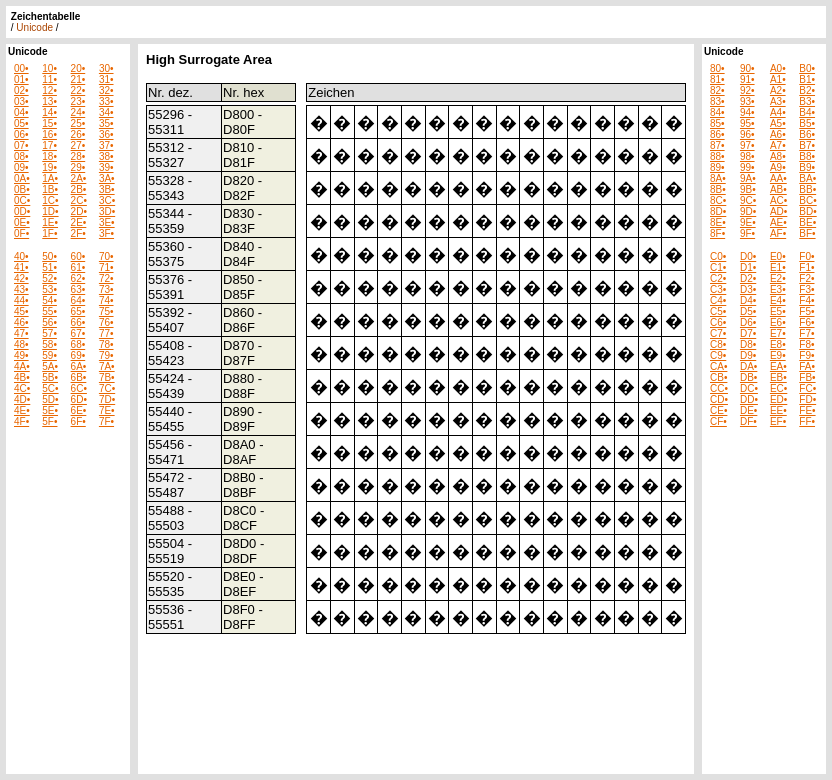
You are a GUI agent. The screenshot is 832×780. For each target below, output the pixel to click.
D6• (748, 322)
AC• (778, 200)
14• (49, 112)
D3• (748, 289)
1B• (50, 189)
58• (49, 344)
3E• (107, 222)
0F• (21, 233)
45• (21, 311)
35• (106, 123)
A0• (778, 68)
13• (49, 101)
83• (717, 101)
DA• (748, 366)
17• (49, 145)
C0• (718, 256)
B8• (807, 156)
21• (78, 79)
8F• (717, 233)
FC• (807, 388)
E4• (778, 300)
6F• (78, 421)
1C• (50, 200)
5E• (50, 410)
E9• (778, 355)
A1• (778, 79)
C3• (718, 289)
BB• (807, 189)
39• (106, 167)
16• (49, 134)
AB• (778, 189)
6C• (79, 388)
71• (106, 267)
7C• (107, 388)
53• (49, 289)
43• (21, 289)
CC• (719, 388)
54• (49, 300)
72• (106, 278)
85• (717, 123)
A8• (778, 156)
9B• (748, 189)
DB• (748, 377)
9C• (748, 200)
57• (49, 333)
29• (78, 167)
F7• (806, 333)
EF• (778, 421)
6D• (79, 399)
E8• (778, 344)
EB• (778, 377)
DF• (748, 421)
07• (21, 145)
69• (78, 355)
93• (747, 101)
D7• (748, 333)
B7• (807, 145)
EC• (778, 388)
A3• (778, 101)
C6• (718, 322)
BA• (807, 178)
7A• (107, 366)
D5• (748, 311)
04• (21, 112)
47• (21, 333)
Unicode (34, 27)
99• (747, 167)
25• (78, 123)
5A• (50, 366)
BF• (807, 233)
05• (21, 123)
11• (49, 79)
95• (747, 123)
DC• (749, 388)
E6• (778, 322)
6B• (79, 377)
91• (747, 79)
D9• (748, 355)
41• (21, 267)
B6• (807, 134)
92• (747, 90)
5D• (50, 399)
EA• (778, 366)
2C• (79, 200)
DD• (749, 399)
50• (49, 256)
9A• (748, 178)
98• (747, 156)
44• (21, 300)
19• (49, 167)
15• (49, 123)
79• (106, 355)
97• (747, 145)
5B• (50, 377)
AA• (778, 178)
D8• (748, 344)
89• (717, 167)
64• (78, 300)
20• (78, 68)
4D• (22, 399)
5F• (49, 421)
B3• (807, 101)
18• (49, 156)
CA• (718, 366)
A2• (778, 90)
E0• (778, 256)
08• (21, 156)
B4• (807, 112)
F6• (806, 322)
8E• (718, 222)
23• (78, 101)
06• (21, 134)
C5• (718, 311)
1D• (50, 211)
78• (106, 344)
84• (717, 112)
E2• (778, 278)
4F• (21, 421)
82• (717, 90)
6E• (79, 410)
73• (106, 289)
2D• (79, 211)
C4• (718, 300)
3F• (106, 233)
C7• (718, 333)
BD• (807, 211)
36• (106, 134)
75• (106, 311)
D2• (748, 278)
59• (49, 355)
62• (78, 278)
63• (78, 289)
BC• (807, 200)
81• (717, 79)
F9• (806, 355)
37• (106, 145)
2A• (79, 178)
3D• (107, 211)
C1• (718, 267)
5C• (50, 388)
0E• (22, 222)
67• (78, 333)
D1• (748, 267)
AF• (778, 233)
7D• (107, 399)
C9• (718, 355)
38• (106, 156)
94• (747, 112)
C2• (718, 278)
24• (78, 112)
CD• (719, 399)
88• (717, 156)
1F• (49, 233)
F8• (806, 344)
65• (78, 311)
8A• (718, 178)
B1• (807, 79)
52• (49, 278)
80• (717, 68)
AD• (778, 211)
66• (78, 322)
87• (717, 145)
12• (49, 90)
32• (106, 90)
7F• (106, 421)
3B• (107, 189)
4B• (22, 377)
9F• (747, 233)
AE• (778, 222)
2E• (79, 222)
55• (49, 311)
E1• (778, 267)
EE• (778, 410)
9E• (748, 222)
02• (21, 90)
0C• (22, 200)
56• (49, 322)
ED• (778, 399)
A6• (778, 134)
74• (106, 300)
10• (49, 68)
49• (21, 355)
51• (49, 267)
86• (717, 134)
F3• (806, 289)
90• (747, 68)
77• (106, 333)
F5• (806, 311)
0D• (22, 211)
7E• (107, 410)
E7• (778, 333)
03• (21, 101)
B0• (807, 68)
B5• (807, 123)
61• (78, 267)
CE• (718, 410)
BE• (807, 222)
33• (106, 101)
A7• (778, 145)
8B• (718, 189)
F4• (806, 300)
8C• (718, 200)
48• (21, 344)
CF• (718, 421)
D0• (748, 256)
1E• (50, 222)
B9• (807, 167)
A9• (778, 167)
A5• (778, 123)
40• (21, 256)
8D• (718, 211)
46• (21, 322)
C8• (718, 344)
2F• (78, 233)
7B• (107, 377)
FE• (807, 410)
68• (78, 344)
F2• (806, 278)
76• (106, 322)
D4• (748, 300)
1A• (50, 178)
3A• (107, 178)
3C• (107, 200)
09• (21, 167)
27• (78, 145)
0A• (22, 178)
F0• (806, 256)
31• (106, 79)
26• (78, 134)
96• (747, 134)
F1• (806, 267)
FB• (807, 377)
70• (106, 256)
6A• (79, 366)
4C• (22, 388)
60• (78, 256)
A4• (778, 112)
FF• (807, 421)
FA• (807, 366)
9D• (748, 211)
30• (106, 68)
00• (21, 68)
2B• (79, 189)
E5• (778, 311)
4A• (22, 366)
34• (106, 112)
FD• (807, 399)
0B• (22, 189)
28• (78, 156)
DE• (748, 410)
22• (78, 90)
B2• (807, 90)
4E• (22, 410)
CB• (718, 377)
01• (21, 79)
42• (21, 278)
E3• (778, 289)
